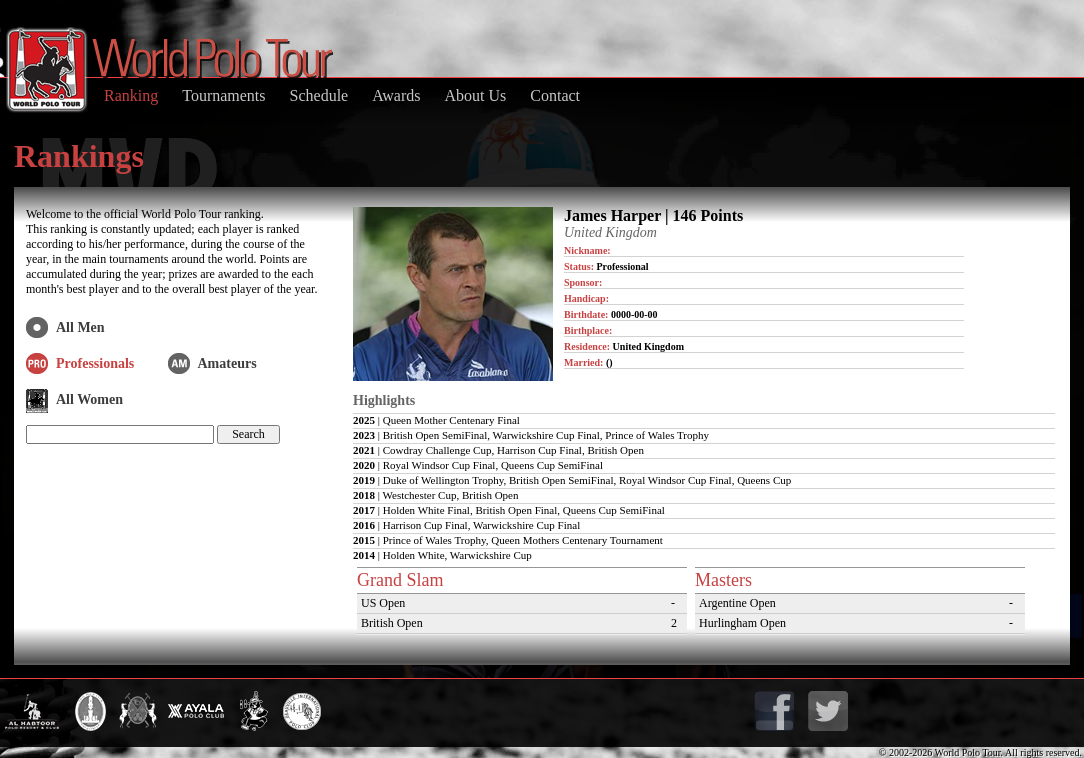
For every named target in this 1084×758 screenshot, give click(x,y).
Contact (555, 95)
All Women (89, 399)
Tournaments (223, 95)
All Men (80, 327)
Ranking (131, 95)
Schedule (319, 95)
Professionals (95, 363)
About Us (475, 95)
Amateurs (227, 363)
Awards (396, 95)
